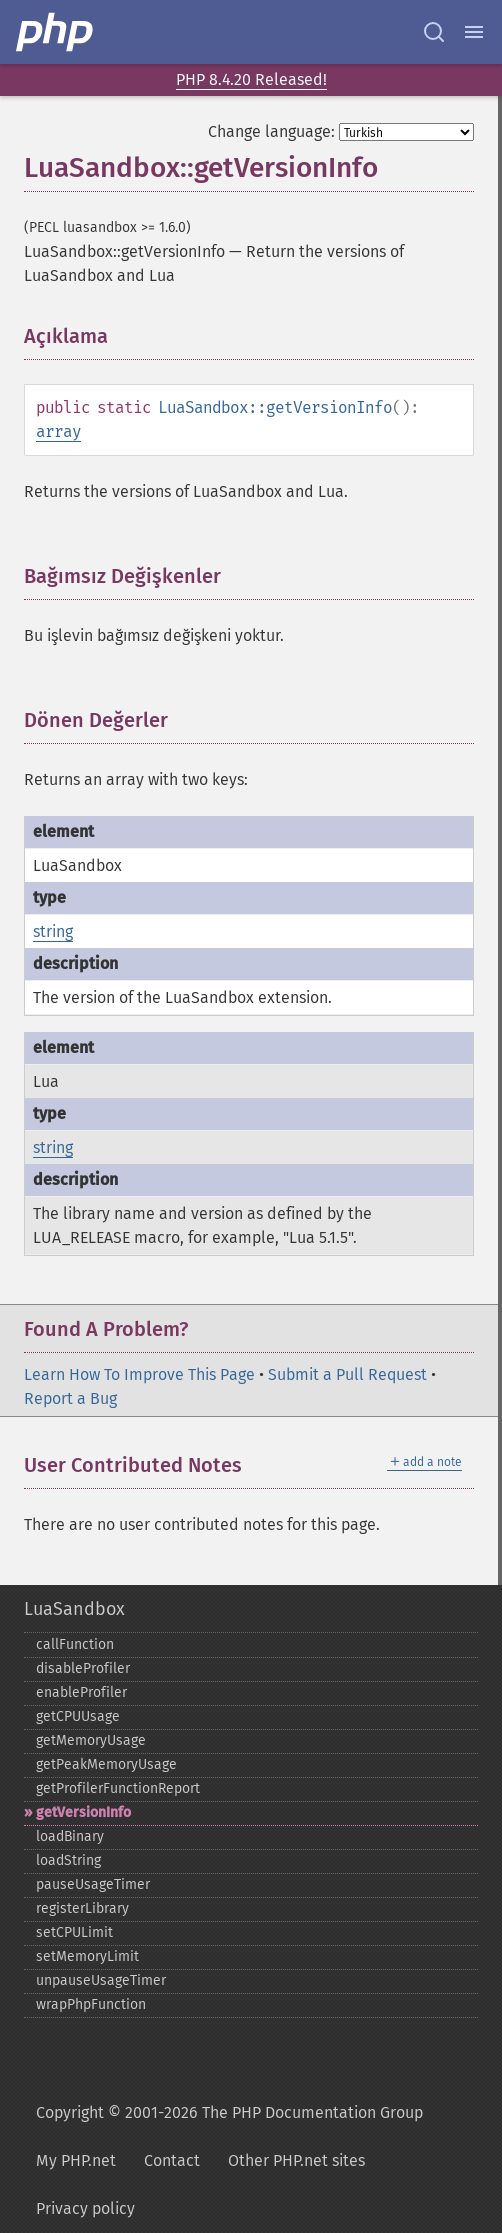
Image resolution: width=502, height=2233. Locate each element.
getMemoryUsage (91, 1740)
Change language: (271, 131)
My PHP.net (76, 2160)
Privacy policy (85, 2208)
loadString (68, 1860)
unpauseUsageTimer (101, 1980)
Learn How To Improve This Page (139, 1374)
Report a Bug (70, 1398)
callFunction (75, 1644)
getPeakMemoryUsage (106, 1764)
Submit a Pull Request (347, 1374)
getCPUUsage (78, 1716)
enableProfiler (81, 1692)
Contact (172, 2160)
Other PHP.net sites (296, 2160)
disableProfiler (83, 1668)
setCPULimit (74, 1932)
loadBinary (70, 1836)
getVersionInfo (83, 1812)
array (58, 431)
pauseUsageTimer (93, 1884)
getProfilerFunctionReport (118, 1788)
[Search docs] (434, 32)
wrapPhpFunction (91, 2004)
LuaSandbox (74, 1609)
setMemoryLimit (87, 1956)
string (53, 931)
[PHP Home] (56, 32)
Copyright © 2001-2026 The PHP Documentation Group (229, 2112)
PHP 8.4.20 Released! (251, 79)
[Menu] (474, 32)
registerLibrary (82, 1908)
